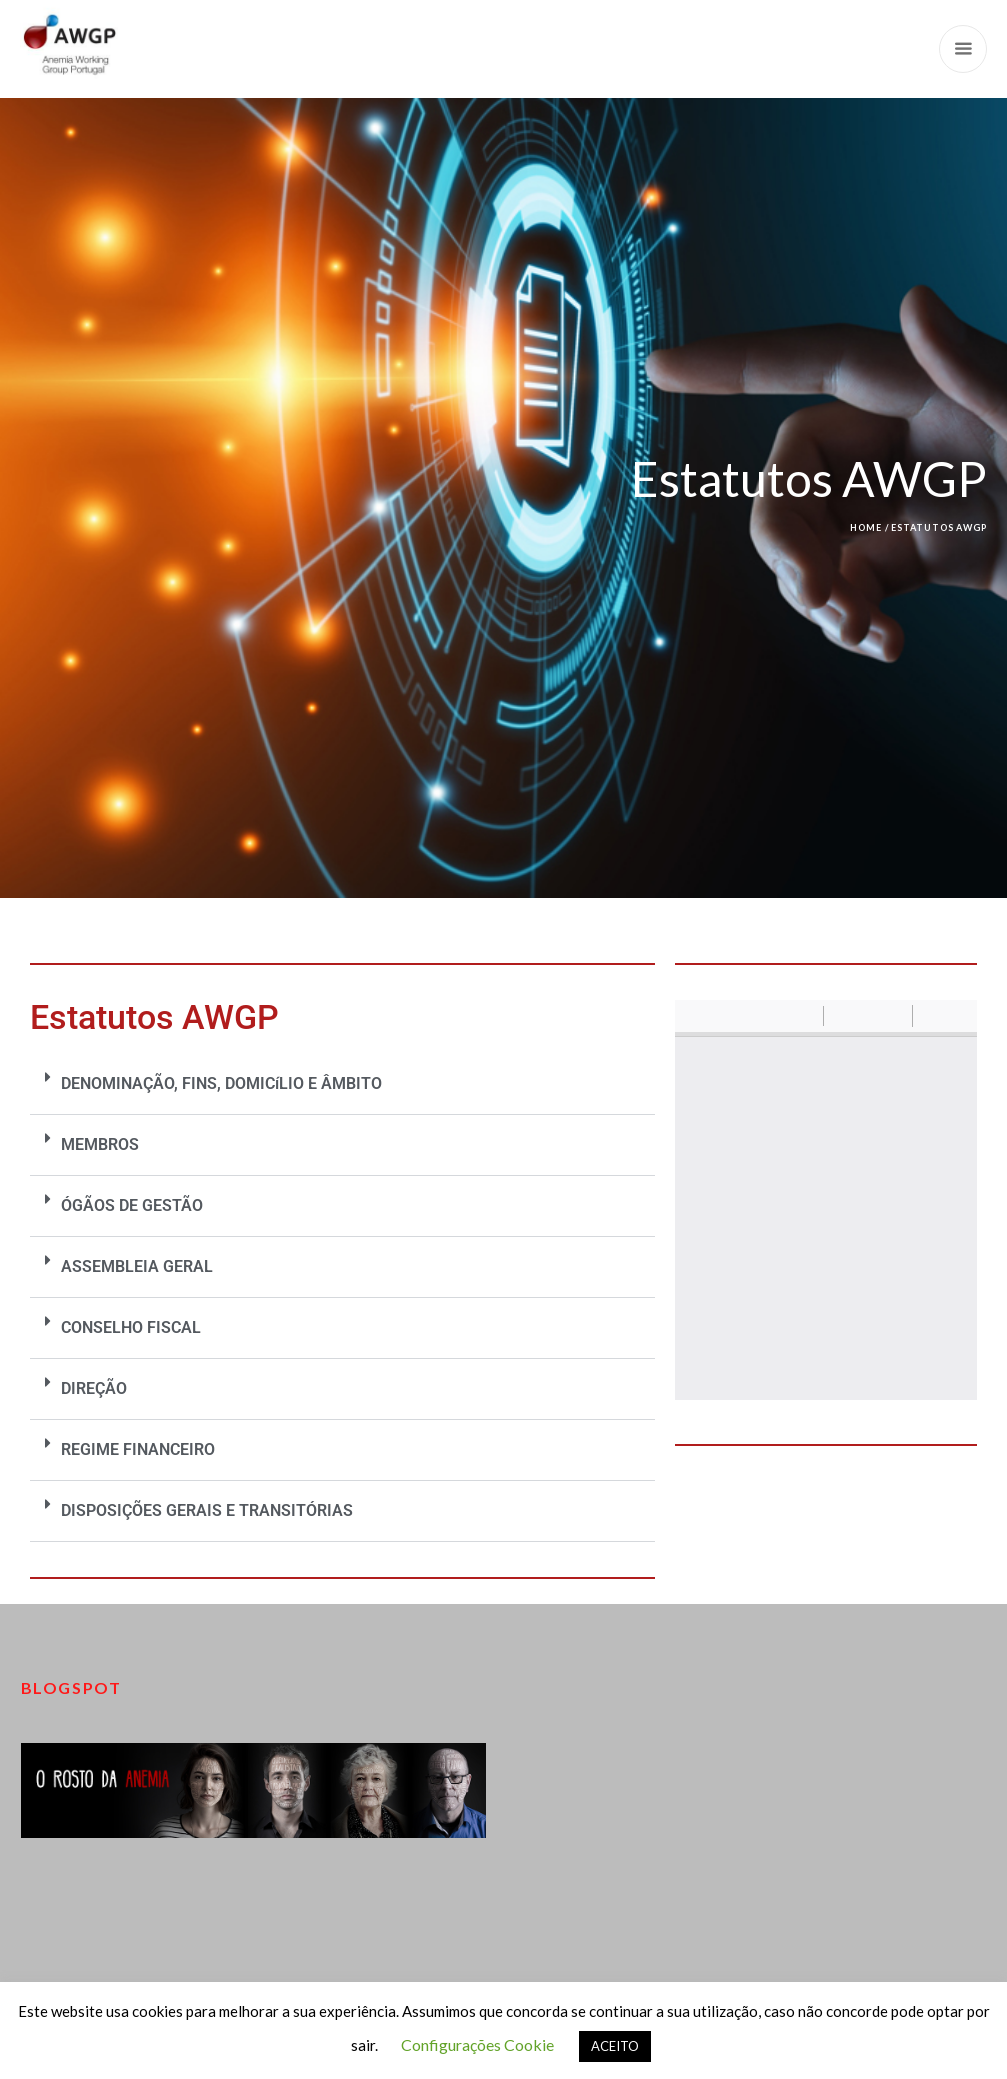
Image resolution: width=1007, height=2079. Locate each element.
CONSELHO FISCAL (131, 1327)
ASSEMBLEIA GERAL (137, 1266)
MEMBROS (100, 1144)
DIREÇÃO (94, 1388)
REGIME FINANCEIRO (138, 1449)
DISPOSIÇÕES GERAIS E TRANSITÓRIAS (207, 1510)
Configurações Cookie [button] (477, 2044)
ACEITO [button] (615, 2046)
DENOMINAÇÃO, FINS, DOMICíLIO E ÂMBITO (221, 1083)
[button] (342, 1084)
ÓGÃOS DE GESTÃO (132, 1205)
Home (866, 527)
